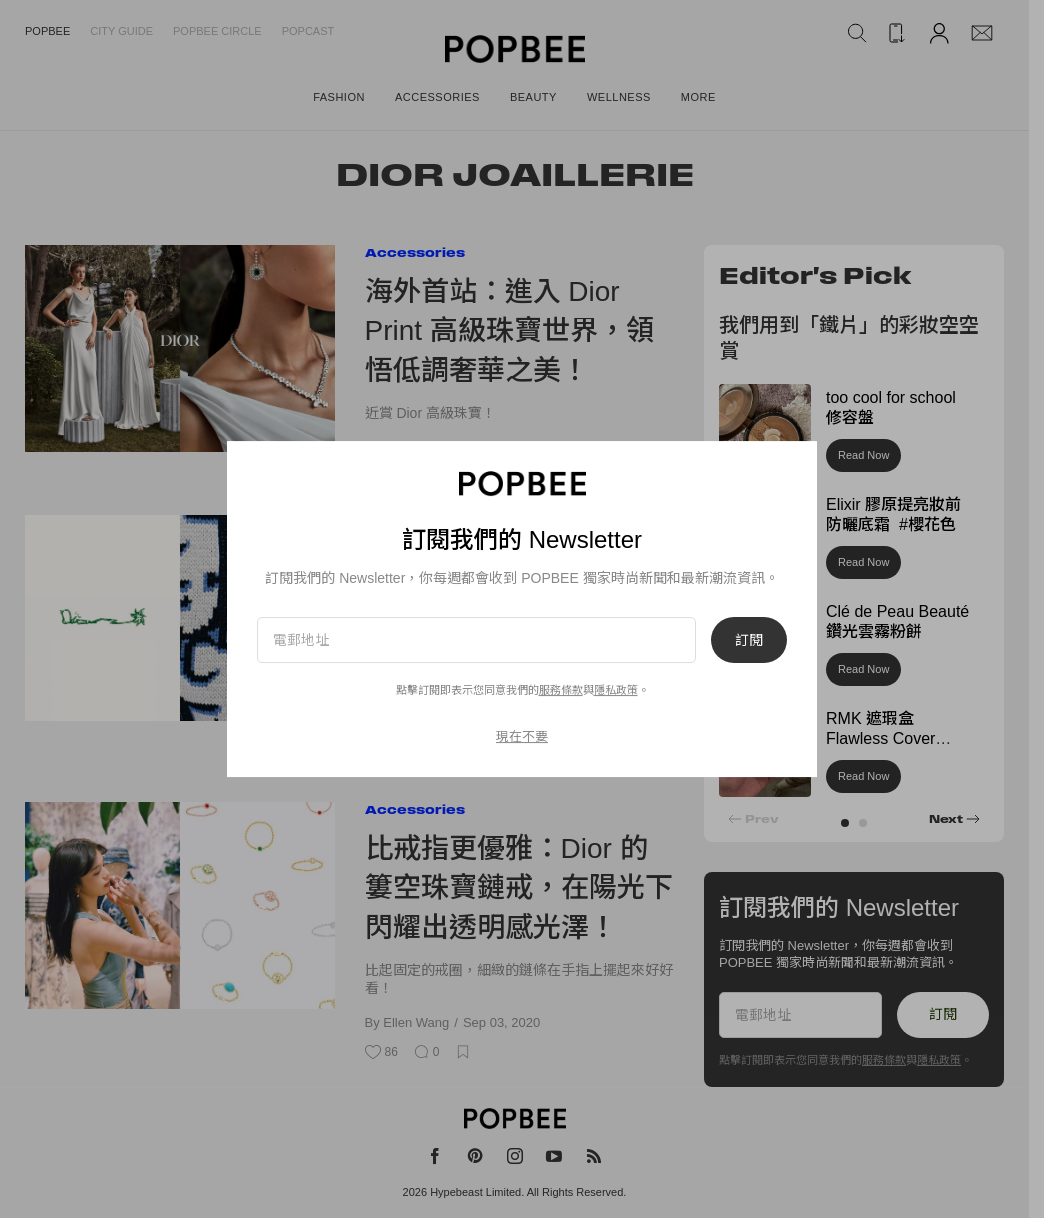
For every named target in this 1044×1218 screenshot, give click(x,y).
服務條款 (561, 690)
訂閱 (749, 640)
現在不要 (522, 736)
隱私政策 (616, 690)
